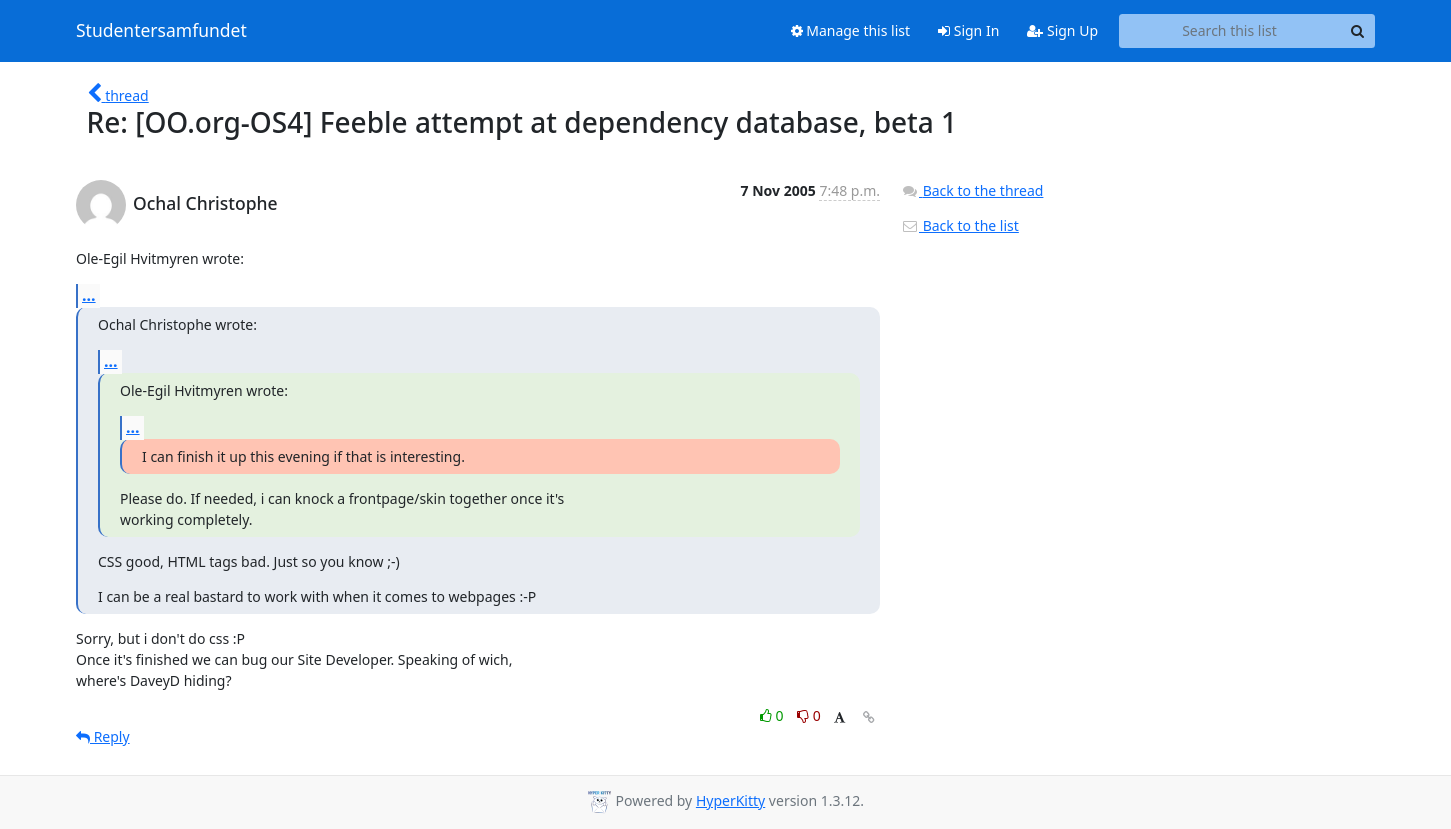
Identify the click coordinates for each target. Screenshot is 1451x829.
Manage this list (851, 30)
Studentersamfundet (161, 31)
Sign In (968, 30)
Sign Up (1062, 30)
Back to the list (960, 225)
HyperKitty (730, 800)
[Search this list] (1229, 31)
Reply (103, 736)
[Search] (1357, 31)
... (89, 295)
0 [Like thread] (773, 715)
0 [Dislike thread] (809, 715)
